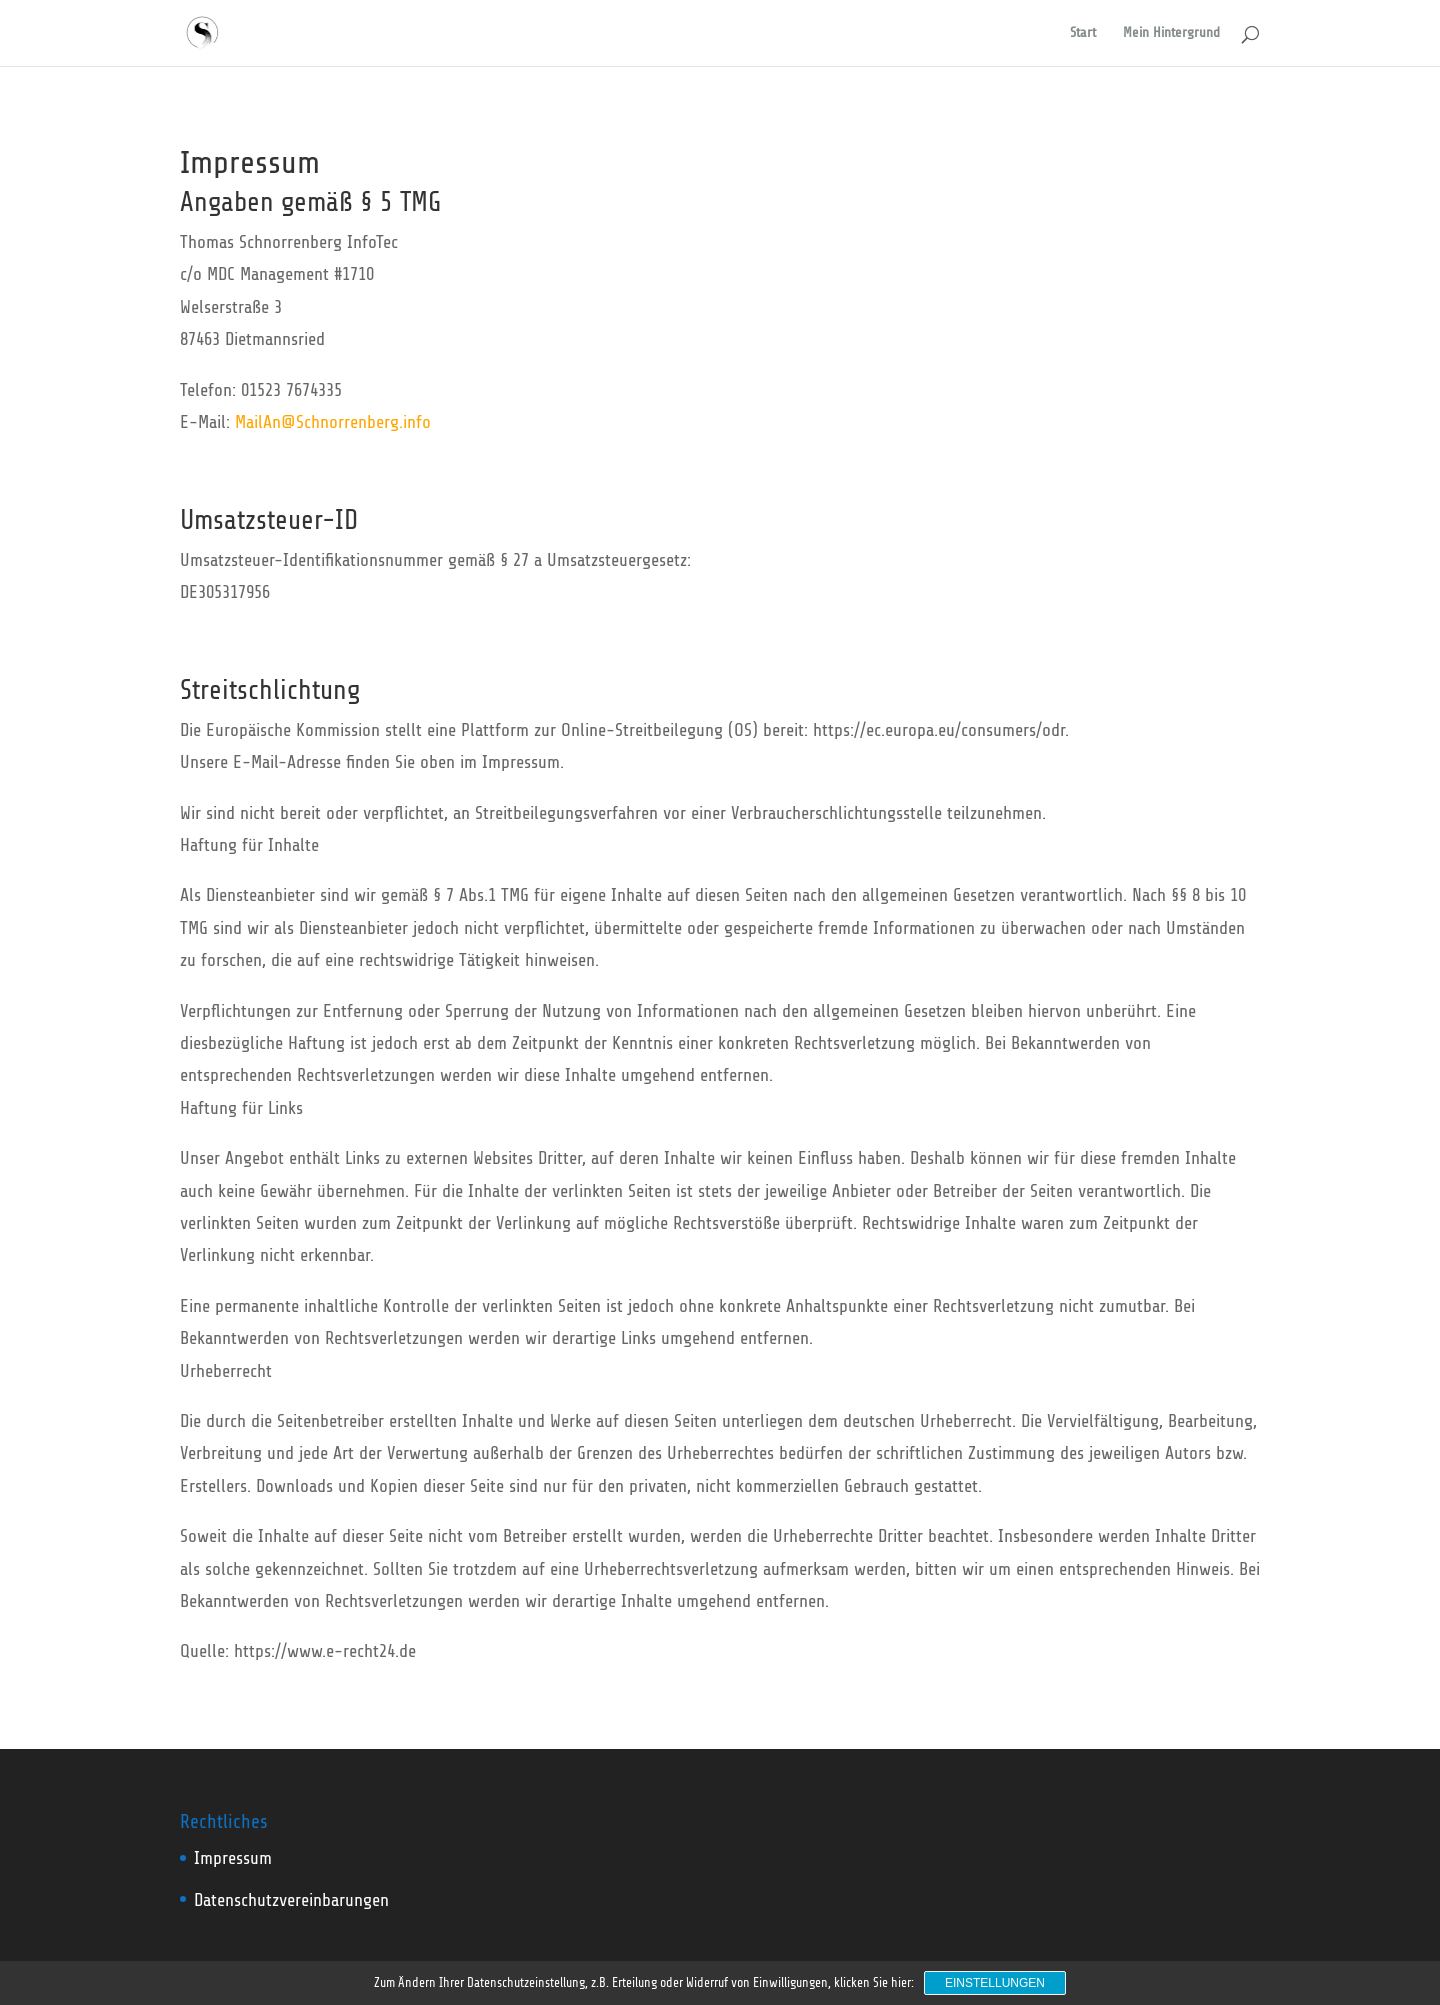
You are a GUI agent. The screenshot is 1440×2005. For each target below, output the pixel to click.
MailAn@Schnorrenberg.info (333, 422)
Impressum (233, 1858)
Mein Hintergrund (1171, 33)
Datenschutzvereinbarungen (291, 1900)
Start (1083, 33)
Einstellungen (995, 1983)
